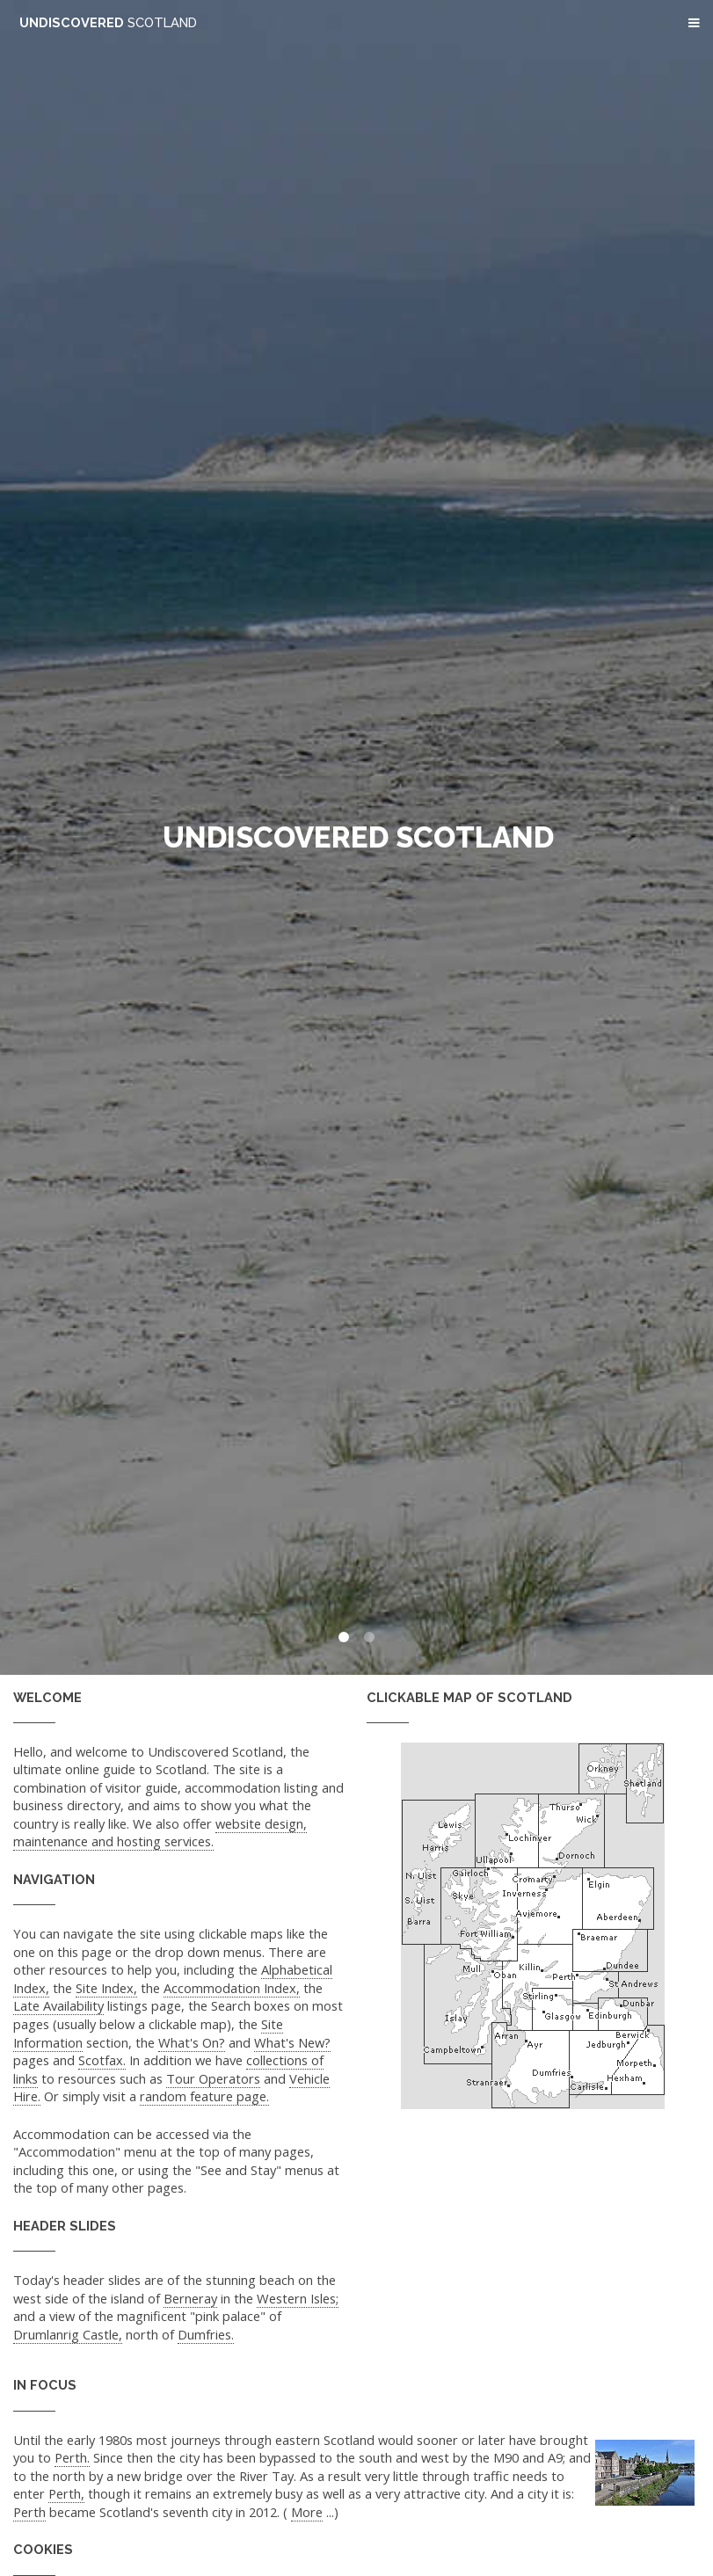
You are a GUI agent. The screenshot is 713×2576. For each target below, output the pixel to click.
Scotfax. (102, 2060)
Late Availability (58, 2005)
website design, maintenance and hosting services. (160, 1833)
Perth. (72, 2457)
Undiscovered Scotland (358, 837)
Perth (29, 2512)
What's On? (191, 2042)
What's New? (292, 2042)
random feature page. (204, 2096)
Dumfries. (206, 2334)
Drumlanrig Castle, (67, 2334)
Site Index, (106, 1988)
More (307, 2512)
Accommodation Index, (232, 1988)
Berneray (190, 2298)
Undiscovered (108, 22)
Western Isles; (297, 2298)
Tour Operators (213, 2078)
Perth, (66, 2493)
